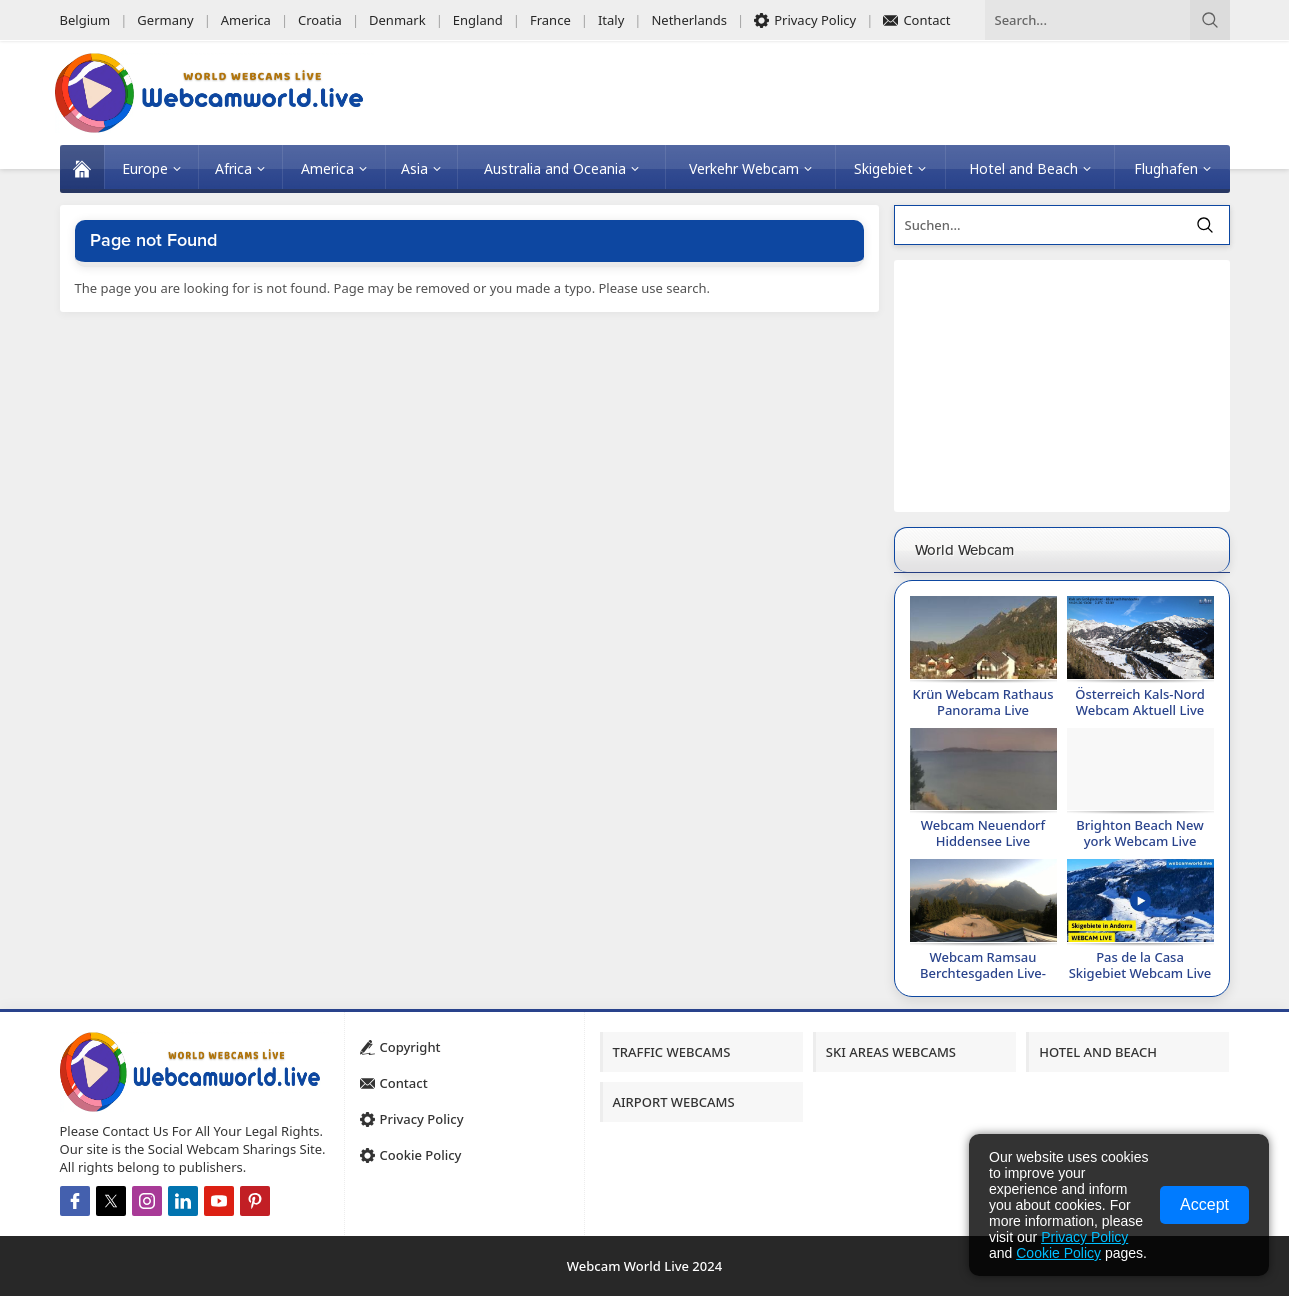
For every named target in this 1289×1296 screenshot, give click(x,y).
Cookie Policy (1058, 1253)
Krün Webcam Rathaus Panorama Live (982, 702)
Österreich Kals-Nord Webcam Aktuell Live (1140, 702)
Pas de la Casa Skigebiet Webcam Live (1140, 965)
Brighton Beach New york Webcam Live (1139, 833)
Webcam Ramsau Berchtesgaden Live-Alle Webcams (983, 973)
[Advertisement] (1062, 386)
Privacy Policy (1084, 1237)
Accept (1204, 1204)
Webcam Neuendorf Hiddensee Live (983, 833)
